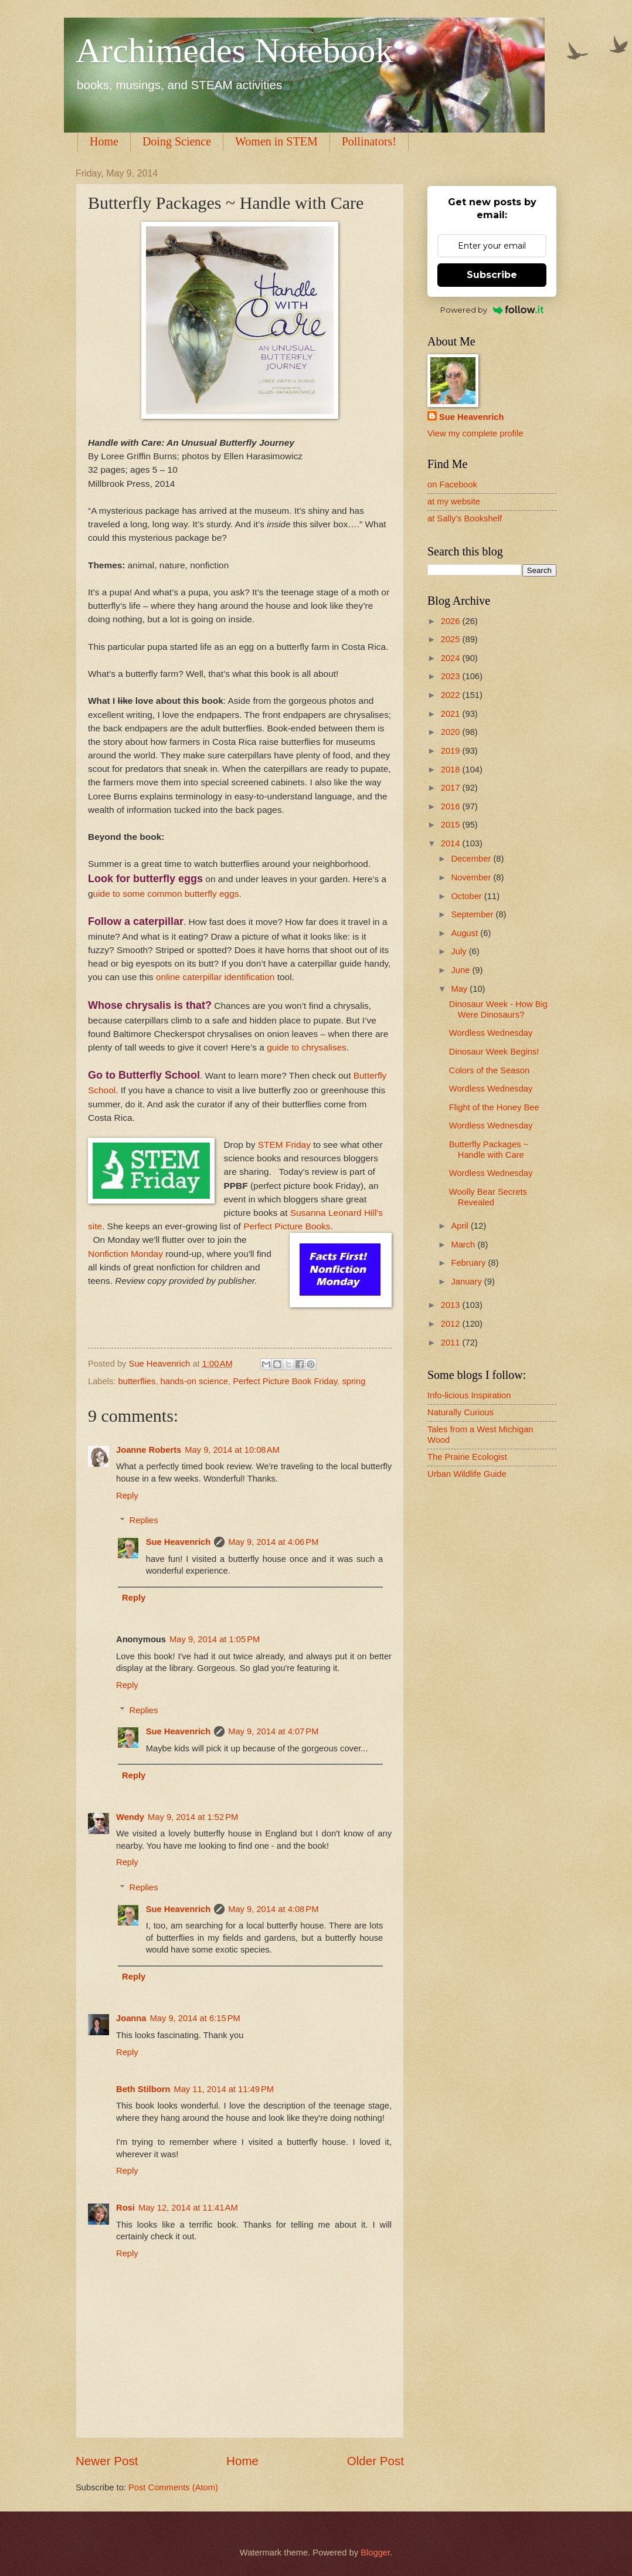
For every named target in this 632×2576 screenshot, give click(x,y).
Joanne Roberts (148, 1450)
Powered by (492, 309)
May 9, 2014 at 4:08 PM (273, 1909)
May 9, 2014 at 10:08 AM (232, 1450)
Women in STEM (276, 141)
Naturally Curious (460, 1412)
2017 (452, 787)
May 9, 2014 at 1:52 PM (193, 1817)
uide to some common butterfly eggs (166, 894)
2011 (452, 1342)
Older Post (375, 2460)
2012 (452, 1323)
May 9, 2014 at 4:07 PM (273, 1731)
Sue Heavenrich (178, 1542)
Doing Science (176, 141)
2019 (452, 750)
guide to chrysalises (306, 1047)
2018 (452, 769)
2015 (452, 824)
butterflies (137, 1381)
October (467, 896)
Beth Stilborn (143, 2089)
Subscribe (492, 274)
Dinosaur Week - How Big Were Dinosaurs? (498, 1009)
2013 (452, 1305)
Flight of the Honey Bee (494, 1107)
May (460, 989)
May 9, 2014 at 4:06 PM (273, 1542)
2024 (452, 658)
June (461, 970)
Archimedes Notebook (234, 50)
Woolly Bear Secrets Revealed (488, 1197)
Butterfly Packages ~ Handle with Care (488, 1150)
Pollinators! (369, 141)
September (473, 914)
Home (104, 141)
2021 (452, 713)
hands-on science (194, 1381)
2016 (452, 806)
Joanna (131, 2018)
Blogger (375, 2552)
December (472, 858)
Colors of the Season (489, 1070)
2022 (452, 695)
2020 (452, 732)
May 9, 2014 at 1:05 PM (214, 1639)
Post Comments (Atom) (173, 2487)
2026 (452, 621)
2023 (452, 676)
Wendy (130, 1817)
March (464, 1244)
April (461, 1226)
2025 (452, 639)
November (472, 877)
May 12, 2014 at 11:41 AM (188, 2207)
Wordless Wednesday (491, 1033)
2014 (452, 843)
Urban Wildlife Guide (467, 1474)
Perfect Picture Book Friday (285, 1381)
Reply (127, 1495)
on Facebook (452, 484)
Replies (144, 1520)
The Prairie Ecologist (467, 1457)
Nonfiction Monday (125, 1254)
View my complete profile (475, 433)
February (469, 1262)
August (465, 933)
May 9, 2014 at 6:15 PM (195, 2018)
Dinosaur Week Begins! (494, 1051)
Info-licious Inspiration (469, 1395)
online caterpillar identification (216, 977)
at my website (453, 501)
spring (353, 1381)
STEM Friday (284, 1145)
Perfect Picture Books (286, 1226)
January (467, 1281)
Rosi (125, 2207)
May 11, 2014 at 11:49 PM (224, 2089)
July (459, 951)
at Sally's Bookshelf (464, 518)
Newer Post (107, 2460)
